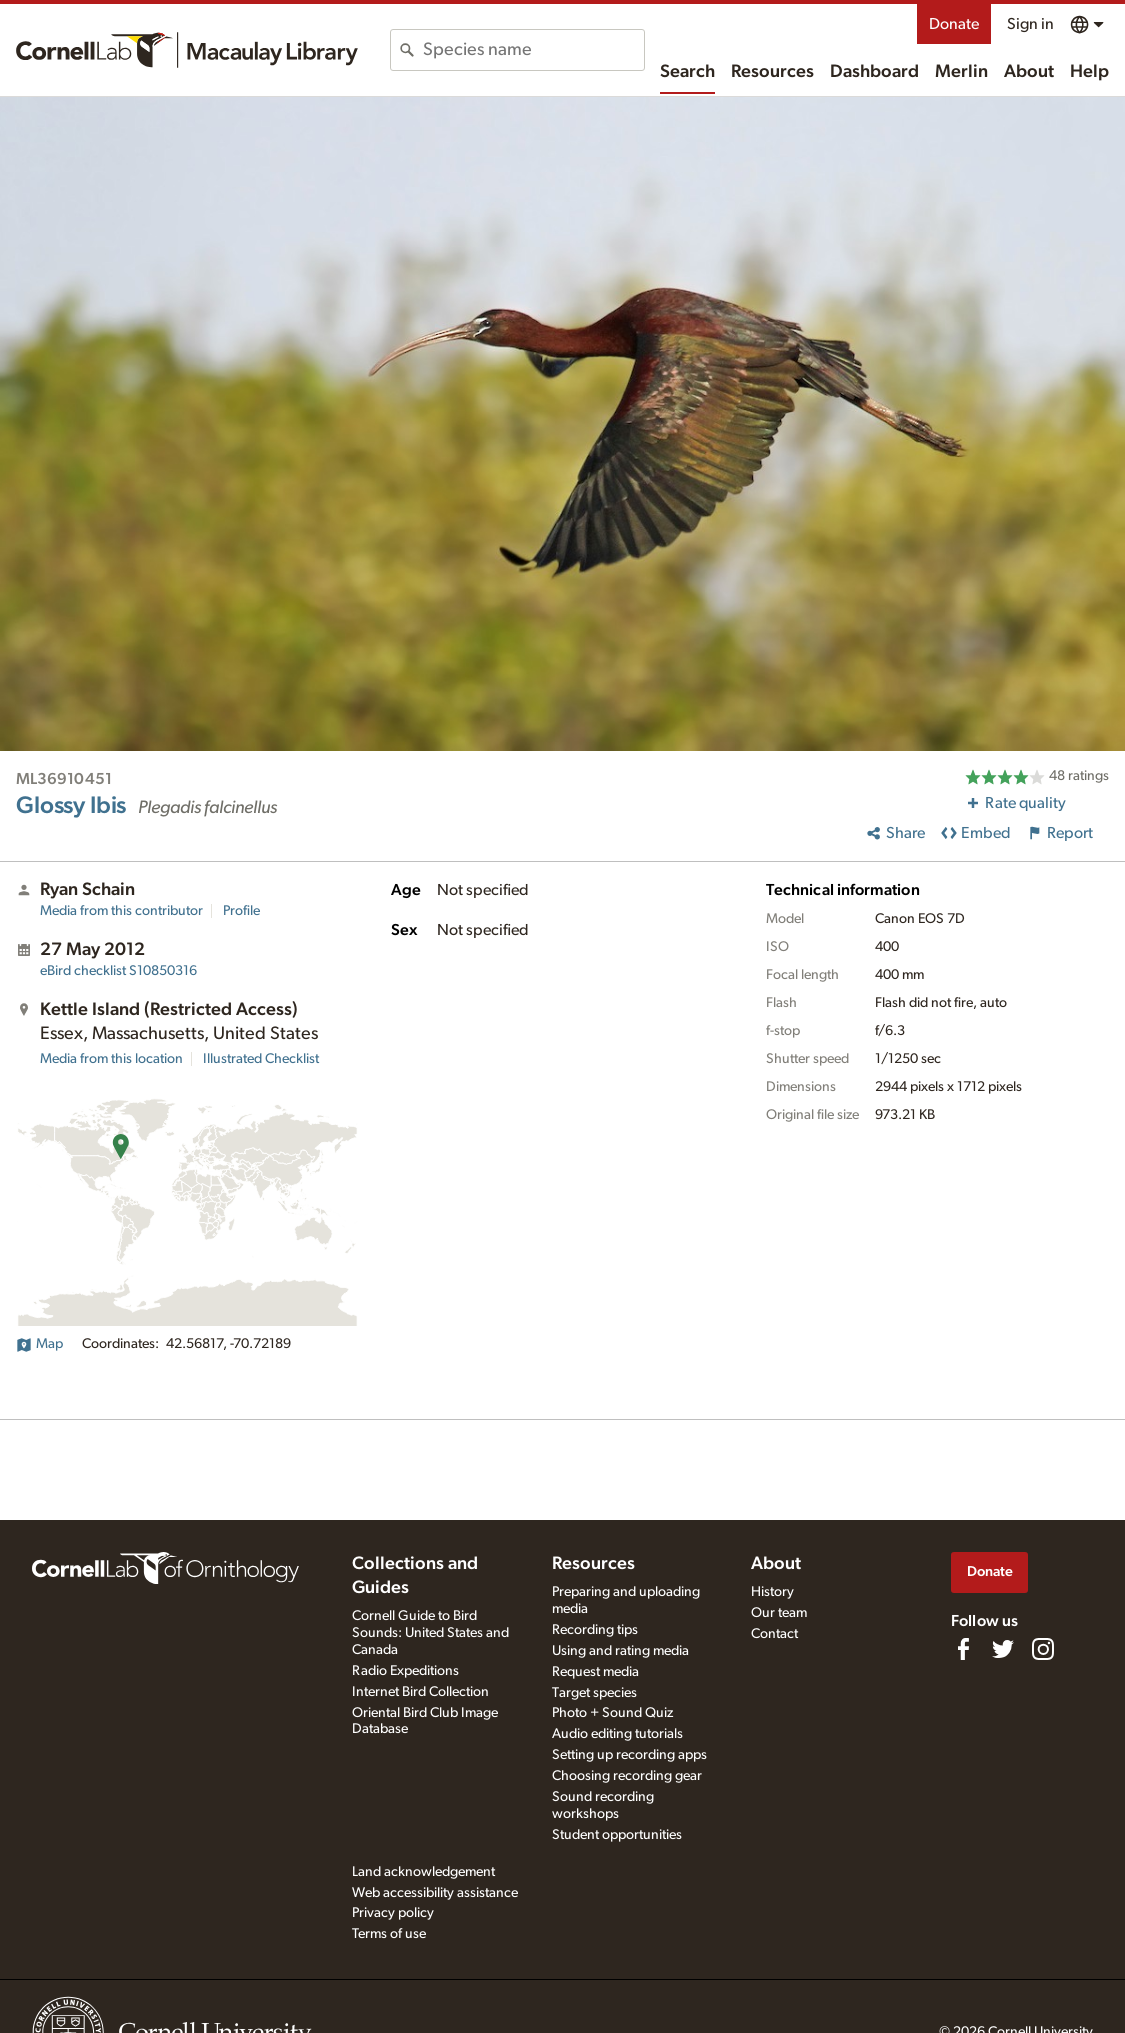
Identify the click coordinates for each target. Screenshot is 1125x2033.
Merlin (961, 72)
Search (687, 72)
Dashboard (874, 72)
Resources (772, 72)
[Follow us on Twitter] (1003, 1649)
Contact (774, 1634)
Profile (241, 911)
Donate (954, 24)
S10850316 (118, 971)
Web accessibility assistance (435, 1893)
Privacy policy (393, 1913)
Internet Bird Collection (420, 1692)
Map (39, 1344)
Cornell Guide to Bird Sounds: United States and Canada (430, 1633)
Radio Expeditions (405, 1671)
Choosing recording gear (627, 1776)
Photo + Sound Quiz (612, 1713)
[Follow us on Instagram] (1043, 1649)
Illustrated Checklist (261, 1059)
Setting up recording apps (629, 1755)
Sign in (1030, 24)
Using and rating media (620, 1651)
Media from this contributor (121, 911)
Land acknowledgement (423, 1872)
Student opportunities (617, 1835)
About (1029, 72)
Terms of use (389, 1934)
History (772, 1592)
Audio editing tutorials (617, 1734)
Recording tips (595, 1630)
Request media (595, 1672)
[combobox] (533, 50)
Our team (779, 1613)
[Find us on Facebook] (963, 1649)
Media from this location (111, 1059)
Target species (594, 1693)
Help (1089, 72)
